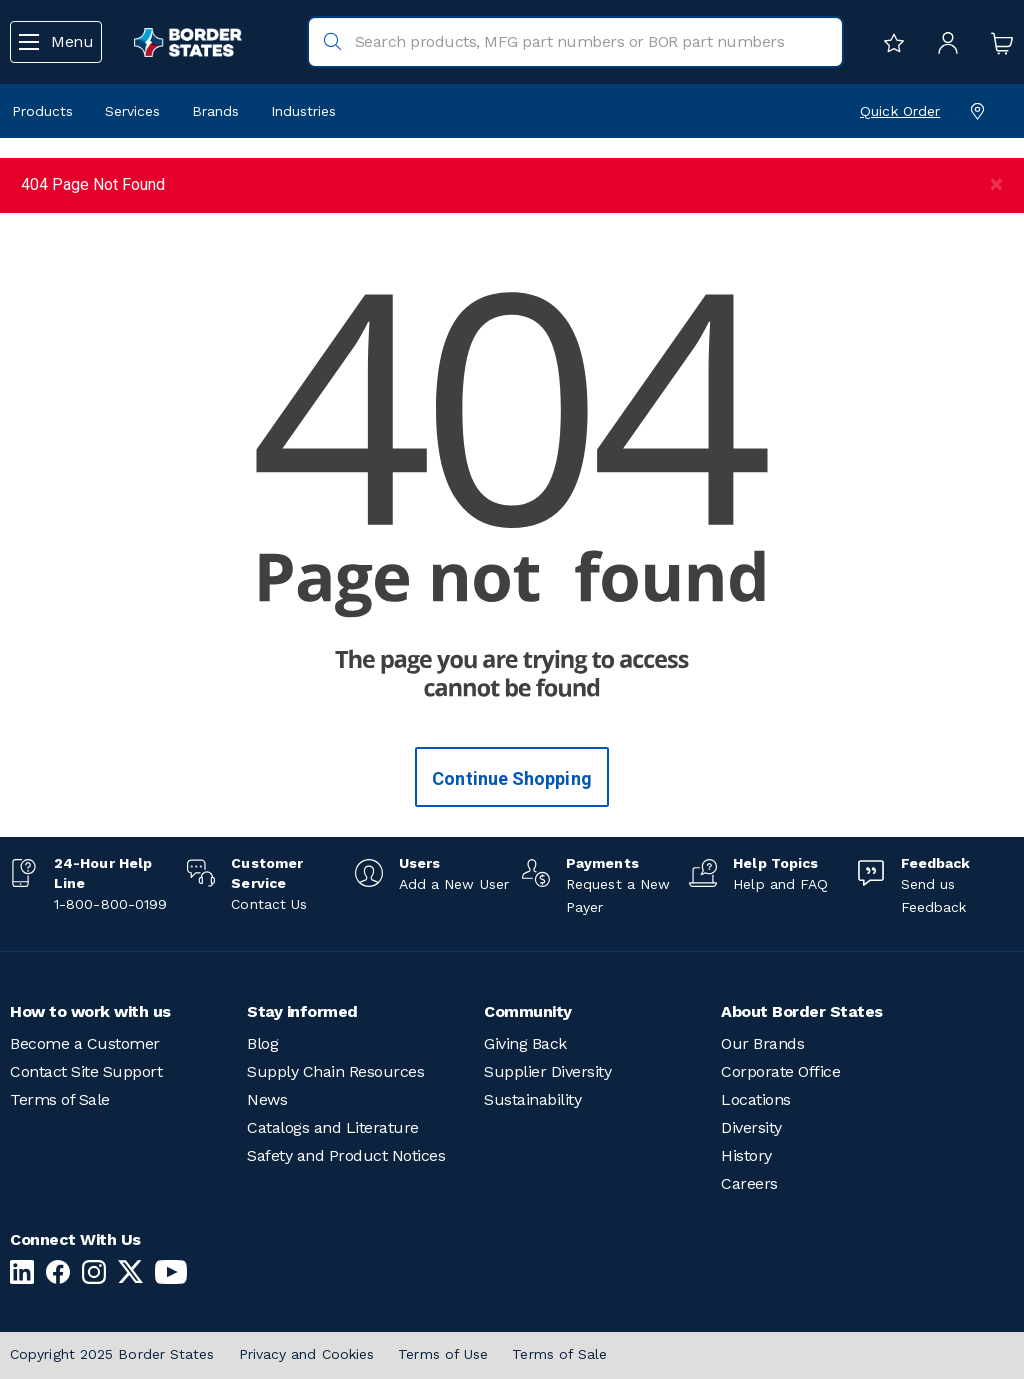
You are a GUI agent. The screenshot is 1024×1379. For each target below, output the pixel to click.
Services (132, 111)
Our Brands (762, 1043)
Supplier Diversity (547, 1071)
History (746, 1155)
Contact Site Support (86, 1071)
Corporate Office (780, 1071)
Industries (303, 111)
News (267, 1099)
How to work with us (90, 1011)
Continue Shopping (512, 778)
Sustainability (532, 1099)
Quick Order (900, 111)
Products (42, 111)
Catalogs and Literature (333, 1127)
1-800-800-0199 (110, 904)
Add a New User (454, 884)
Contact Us (269, 904)
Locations (756, 1099)
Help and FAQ (780, 884)
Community (528, 1011)
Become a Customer (85, 1043)
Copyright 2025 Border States (112, 1354)
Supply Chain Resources (335, 1071)
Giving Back (525, 1043)
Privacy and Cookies (307, 1354)
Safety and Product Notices (346, 1155)
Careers (749, 1183)
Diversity (751, 1127)
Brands (215, 111)
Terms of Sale (60, 1099)
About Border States (802, 1011)
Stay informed (302, 1011)
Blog (262, 1043)
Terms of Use (443, 1354)
